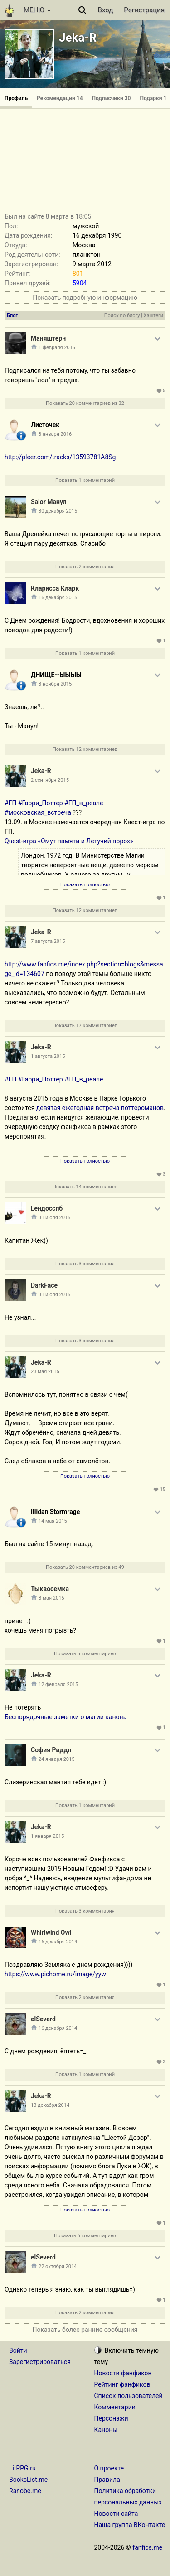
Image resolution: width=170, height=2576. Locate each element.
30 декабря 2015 (58, 511)
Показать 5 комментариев (85, 1654)
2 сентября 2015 (50, 780)
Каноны (106, 2429)
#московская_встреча (38, 812)
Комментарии (115, 2407)
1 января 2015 (47, 1836)
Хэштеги (153, 315)
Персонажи (111, 2418)
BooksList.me (28, 2479)
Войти (18, 2350)
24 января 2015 (56, 1759)
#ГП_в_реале (83, 803)
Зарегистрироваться (40, 2361)
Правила (107, 2479)
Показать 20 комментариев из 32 (85, 403)
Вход (105, 10)
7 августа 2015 (48, 941)
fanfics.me (147, 2547)
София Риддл (51, 1750)
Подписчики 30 (111, 98)
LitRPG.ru (22, 2468)
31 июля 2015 (54, 1218)
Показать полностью (85, 885)
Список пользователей (128, 2395)
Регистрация (144, 10)
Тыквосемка (50, 1588)
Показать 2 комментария (85, 567)
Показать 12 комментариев (85, 749)
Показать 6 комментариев (85, 2236)
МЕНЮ (37, 10)
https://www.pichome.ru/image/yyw (55, 1974)
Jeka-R (78, 37)
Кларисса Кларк (55, 588)
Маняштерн (48, 338)
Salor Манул (49, 501)
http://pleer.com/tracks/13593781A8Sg (60, 457)
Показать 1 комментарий (85, 480)
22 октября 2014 (58, 2266)
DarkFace (44, 1285)
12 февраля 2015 (58, 1684)
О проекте (109, 2468)
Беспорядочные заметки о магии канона (65, 1717)
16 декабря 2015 (58, 598)
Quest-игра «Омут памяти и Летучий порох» (69, 841)
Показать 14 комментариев (85, 1187)
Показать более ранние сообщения (84, 2329)
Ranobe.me (25, 2490)
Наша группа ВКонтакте (129, 2524)
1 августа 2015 (48, 1056)
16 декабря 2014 (58, 1942)
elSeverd (43, 2019)
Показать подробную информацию (85, 297)
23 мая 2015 (45, 1372)
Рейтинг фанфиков (122, 2384)
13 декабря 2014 (50, 2105)
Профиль (16, 98)
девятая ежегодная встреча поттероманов (100, 1107)
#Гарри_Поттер (40, 803)
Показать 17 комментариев (85, 1025)
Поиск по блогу (122, 315)
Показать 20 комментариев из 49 (85, 1567)
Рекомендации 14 (60, 98)
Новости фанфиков (123, 2373)
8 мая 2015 (51, 1598)
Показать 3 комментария (85, 1264)
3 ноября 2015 (55, 684)
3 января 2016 (55, 434)
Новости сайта (116, 2513)
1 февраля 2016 (57, 348)
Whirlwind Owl (51, 1932)
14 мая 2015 (53, 1521)
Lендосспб (47, 1208)
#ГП (10, 803)
